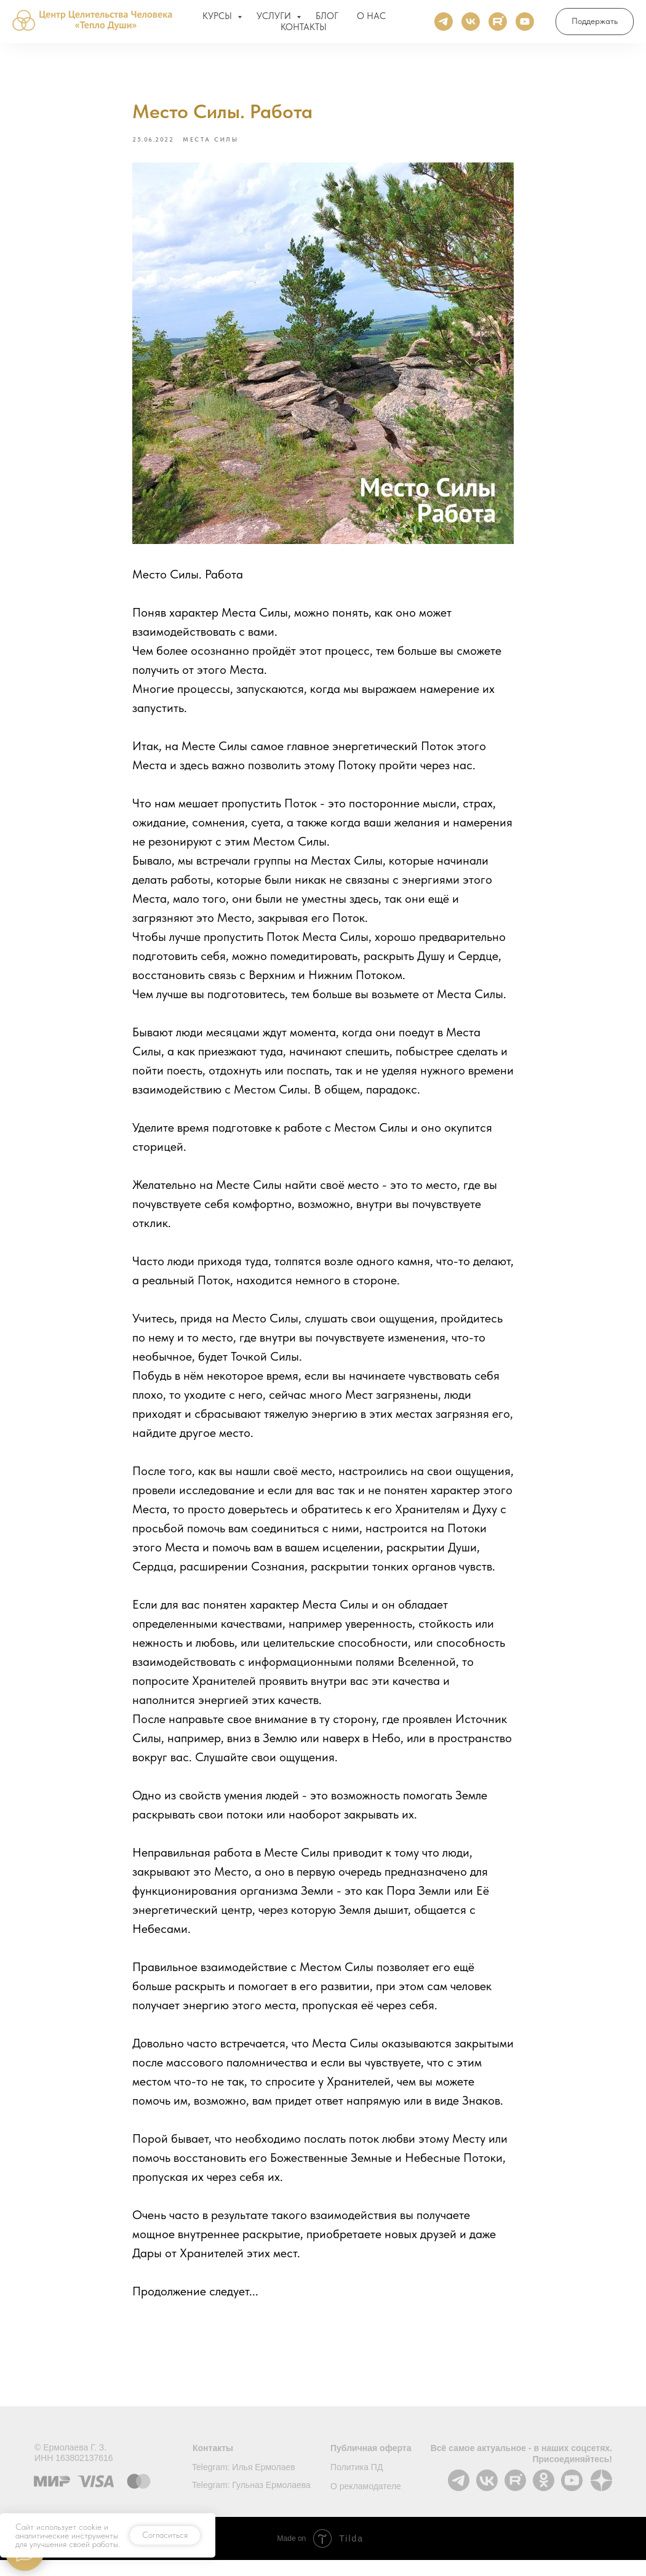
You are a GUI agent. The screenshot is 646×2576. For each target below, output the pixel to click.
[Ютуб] (525, 24)
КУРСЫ (218, 19)
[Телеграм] (443, 24)
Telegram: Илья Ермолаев (243, 2483)
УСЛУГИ (275, 19)
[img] (487, 2496)
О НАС (371, 19)
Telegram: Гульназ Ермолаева (251, 2501)
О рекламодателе (365, 2502)
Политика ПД (356, 2483)
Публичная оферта (371, 2464)
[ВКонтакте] (470, 24)
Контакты (213, 2464)
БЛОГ (327, 19)
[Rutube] (497, 24)
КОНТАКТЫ (304, 30)
